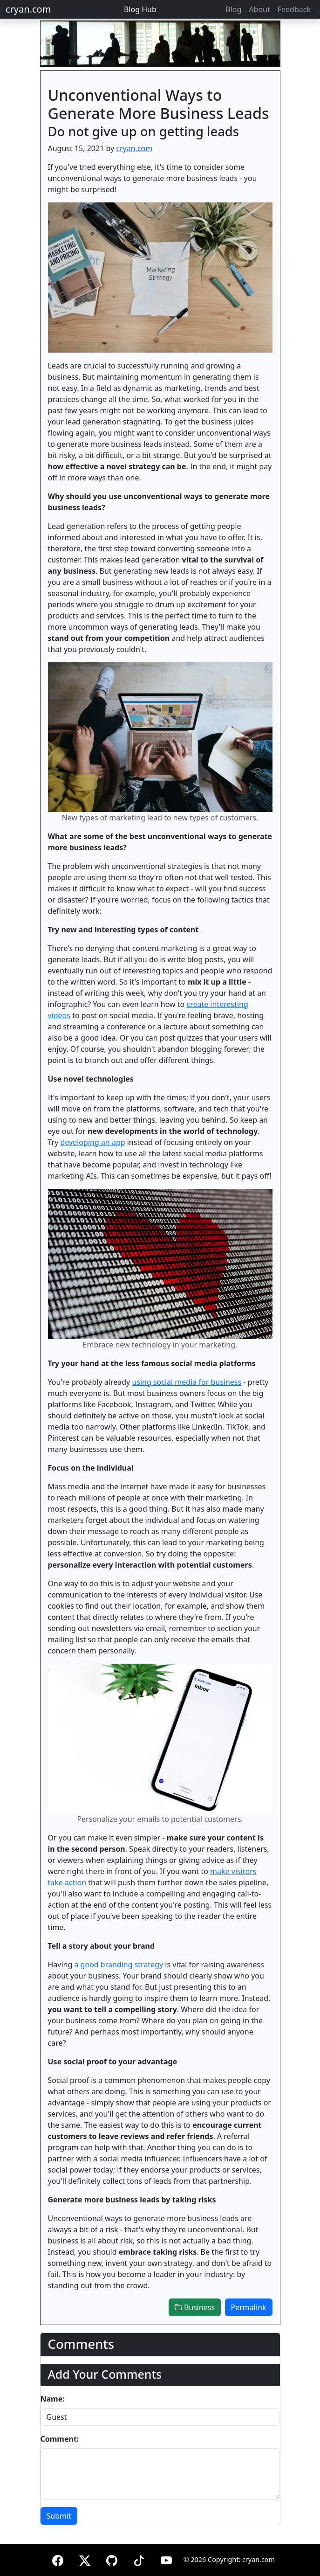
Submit (59, 2516)
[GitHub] (111, 2559)
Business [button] (195, 2307)
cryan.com (28, 9)
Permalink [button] (248, 2307)
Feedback (294, 9)
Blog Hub (140, 9)
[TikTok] (138, 2559)
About (259, 9)
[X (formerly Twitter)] (84, 2559)
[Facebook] (57, 2559)
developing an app (93, 1142)
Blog (233, 9)
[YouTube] (166, 2559)
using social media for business (186, 1382)
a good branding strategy (118, 1964)
